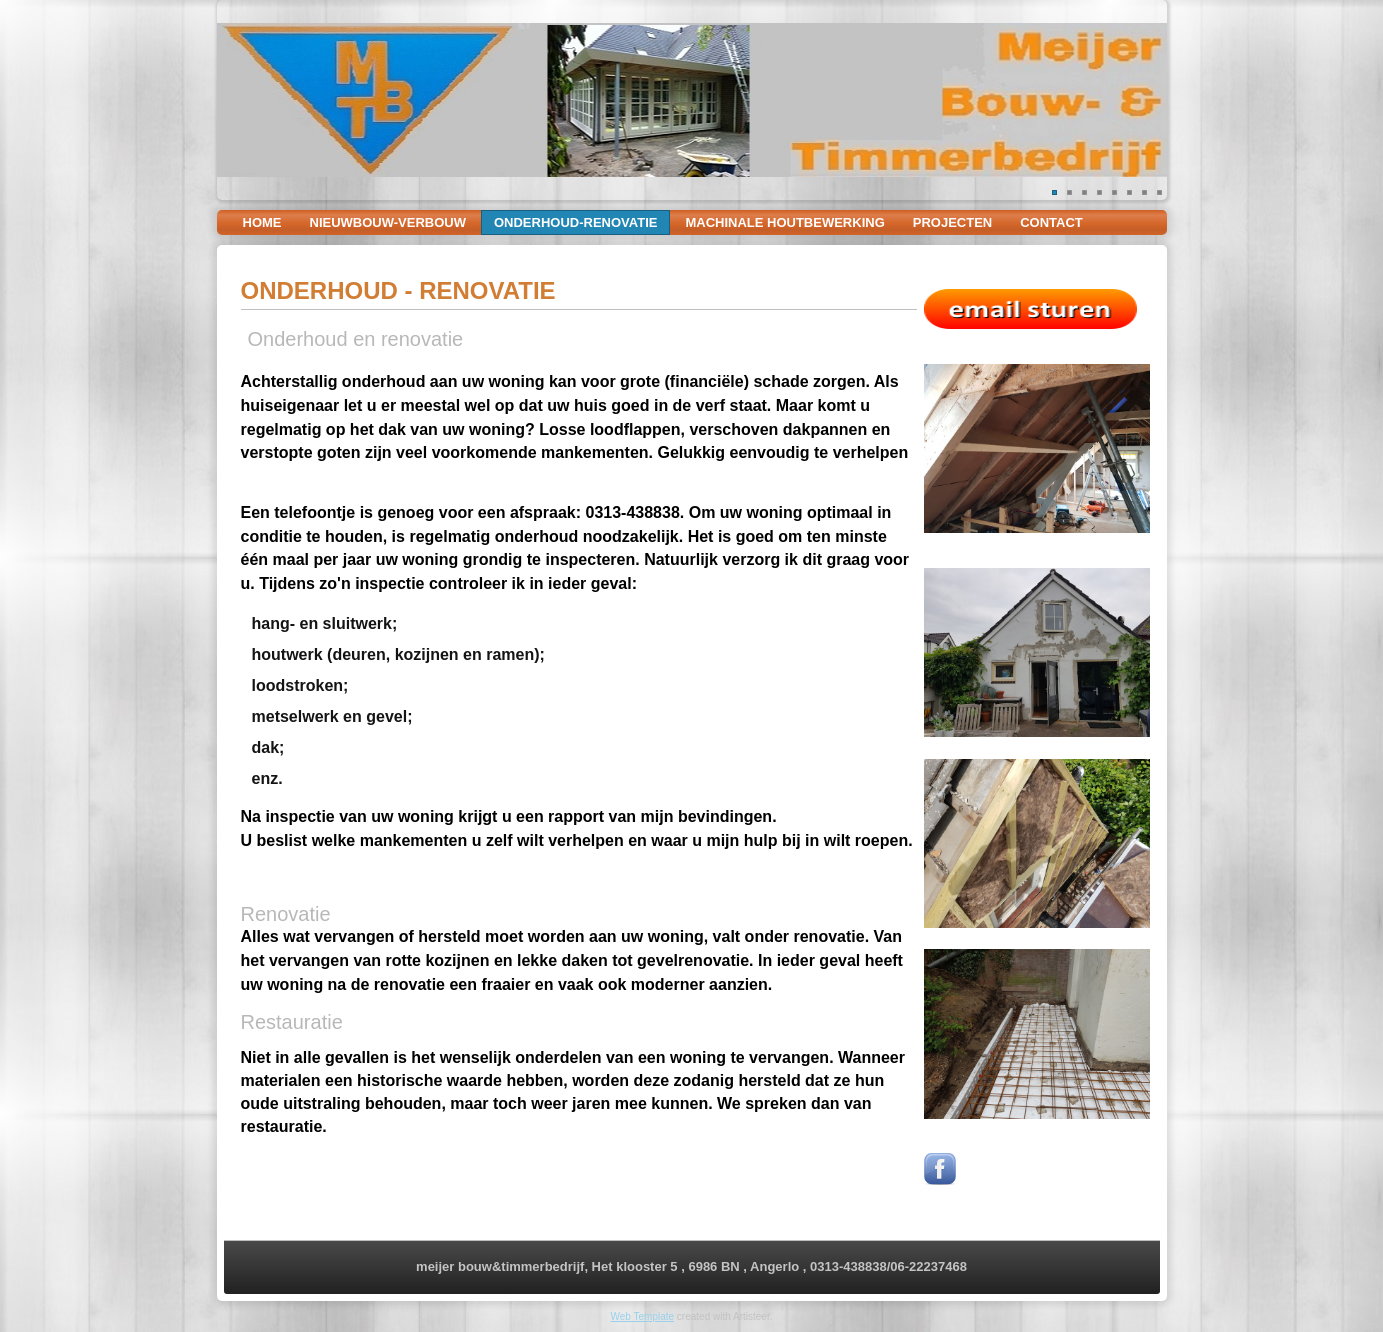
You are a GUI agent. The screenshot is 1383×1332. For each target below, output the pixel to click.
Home (262, 222)
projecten (952, 222)
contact (1051, 222)
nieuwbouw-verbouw (388, 222)
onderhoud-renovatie (575, 222)
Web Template (643, 1316)
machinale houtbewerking (784, 222)
